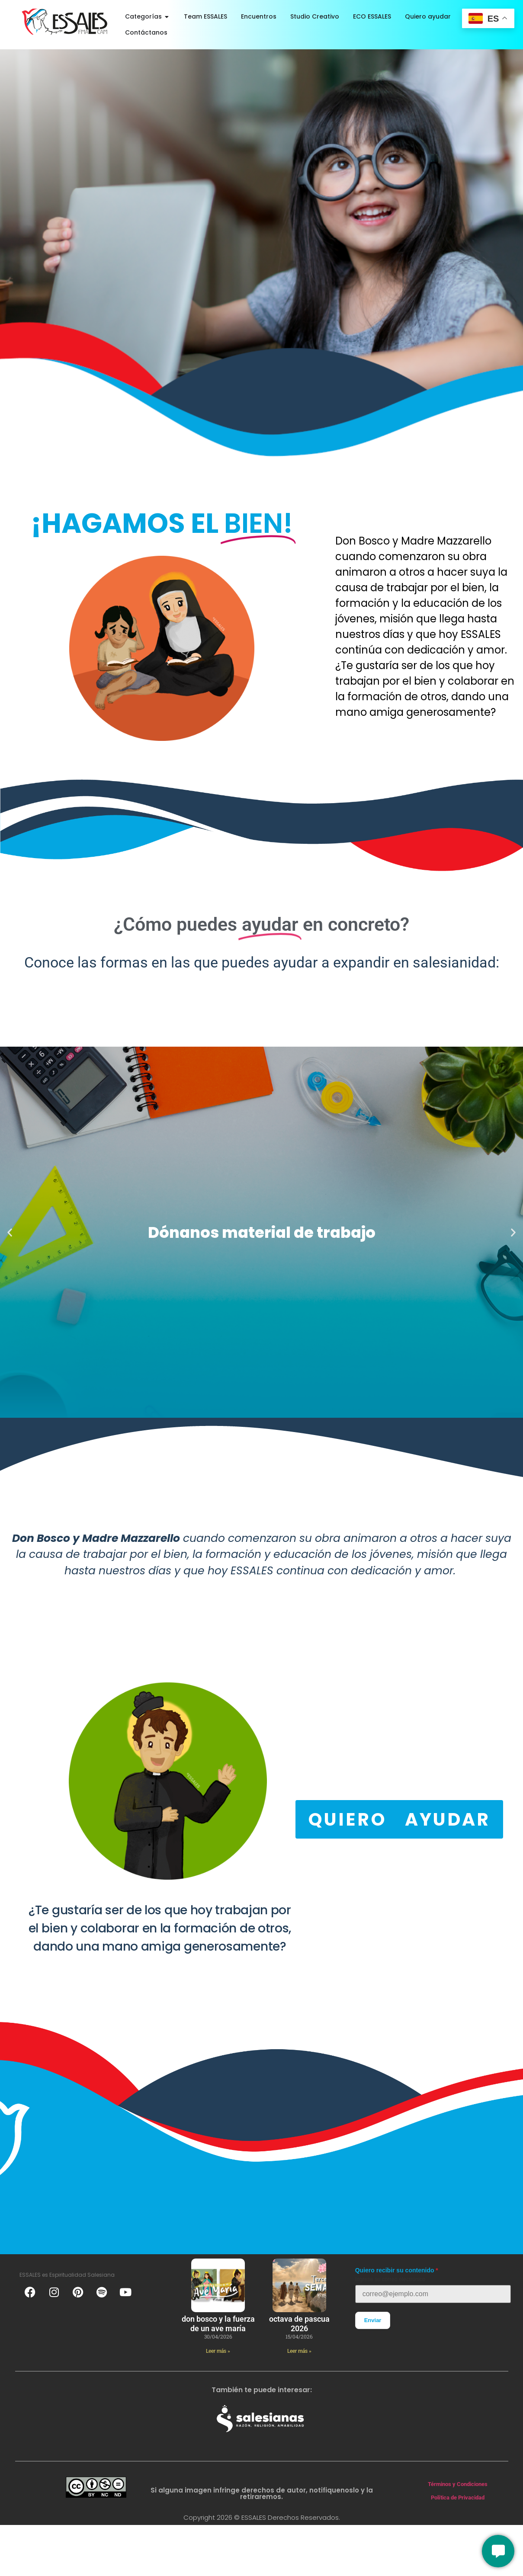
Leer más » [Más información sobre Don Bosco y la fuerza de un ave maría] (218, 2351)
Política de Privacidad (457, 2497)
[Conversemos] (498, 2551)
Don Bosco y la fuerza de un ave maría (218, 2323)
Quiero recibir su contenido (394, 2270)
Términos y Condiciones (458, 2484)
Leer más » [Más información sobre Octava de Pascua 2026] (299, 2351)
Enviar (373, 2320)
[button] (9, 1232)
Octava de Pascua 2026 (299, 2323)
